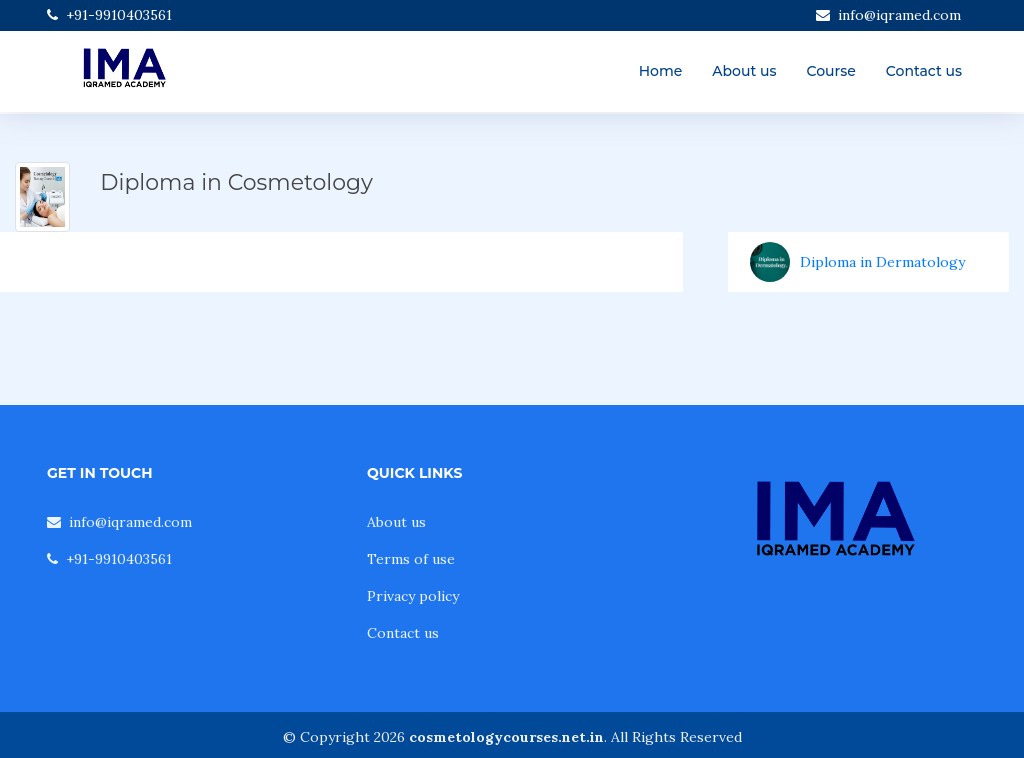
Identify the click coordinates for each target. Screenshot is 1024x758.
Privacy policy (413, 596)
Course (831, 71)
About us (744, 71)
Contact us (924, 71)
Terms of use (411, 559)
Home (661, 71)
